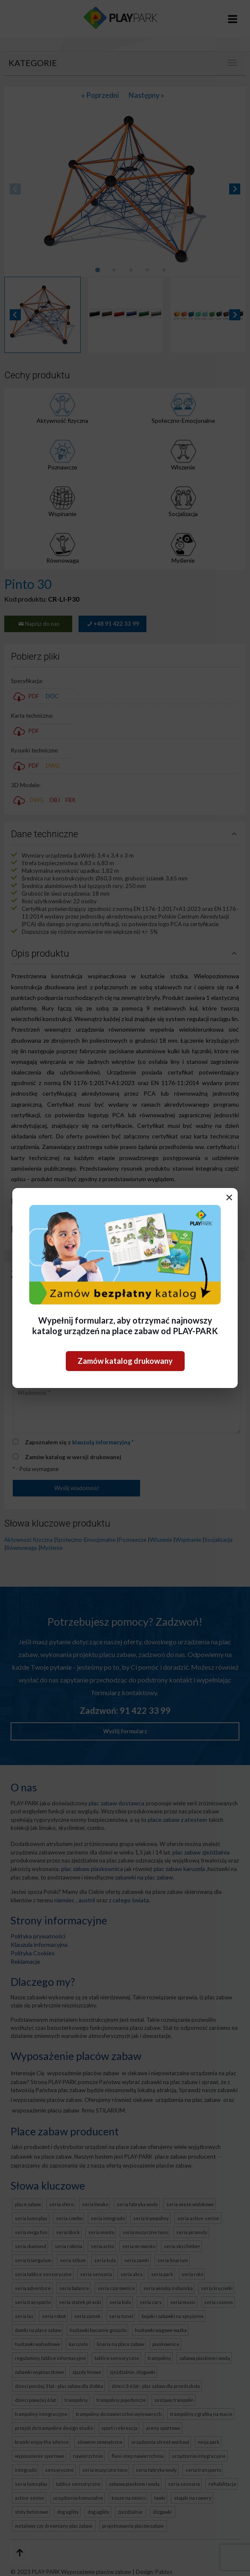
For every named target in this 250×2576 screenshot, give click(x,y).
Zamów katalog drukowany (125, 1361)
